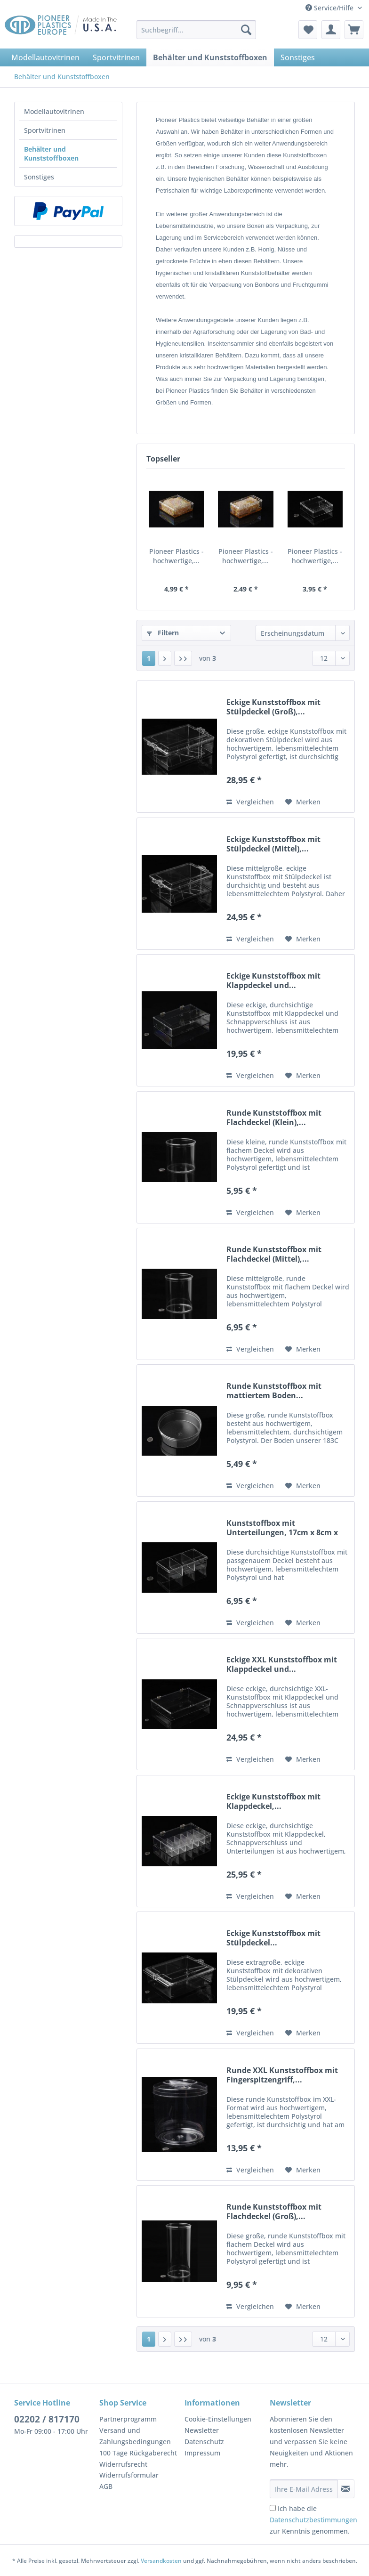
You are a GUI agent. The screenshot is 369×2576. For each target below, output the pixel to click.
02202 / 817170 (47, 2419)
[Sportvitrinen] (116, 57)
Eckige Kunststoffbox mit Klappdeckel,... (273, 1801)
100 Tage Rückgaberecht (138, 2452)
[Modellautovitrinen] (45, 57)
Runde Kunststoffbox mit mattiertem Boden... (273, 1390)
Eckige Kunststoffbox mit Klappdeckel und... (273, 980)
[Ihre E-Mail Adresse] (304, 2488)
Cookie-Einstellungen (217, 2418)
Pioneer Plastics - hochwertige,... (176, 556)
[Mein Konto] (330, 29)
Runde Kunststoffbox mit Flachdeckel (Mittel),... (273, 1254)
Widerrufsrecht (123, 2464)
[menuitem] (196, 34)
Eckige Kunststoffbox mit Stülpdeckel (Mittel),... (273, 843)
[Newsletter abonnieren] (345, 2488)
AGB (105, 2486)
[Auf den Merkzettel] (303, 802)
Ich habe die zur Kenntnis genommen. (313, 2519)
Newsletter (201, 2430)
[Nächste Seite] (164, 658)
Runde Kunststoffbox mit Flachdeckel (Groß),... (273, 2211)
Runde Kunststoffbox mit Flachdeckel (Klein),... (273, 1117)
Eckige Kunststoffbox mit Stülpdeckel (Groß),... (273, 706)
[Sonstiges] (297, 57)
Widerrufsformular (129, 2475)
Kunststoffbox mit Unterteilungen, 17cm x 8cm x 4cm (282, 1527)
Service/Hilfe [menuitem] (330, 7)
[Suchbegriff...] (196, 29)
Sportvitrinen (44, 130)
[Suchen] (246, 29)
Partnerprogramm (128, 2418)
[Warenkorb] (354, 29)
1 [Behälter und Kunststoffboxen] (149, 658)
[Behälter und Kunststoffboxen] (210, 57)
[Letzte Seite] (183, 658)
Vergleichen (250, 801)
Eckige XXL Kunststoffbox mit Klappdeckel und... (281, 1664)
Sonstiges (39, 176)
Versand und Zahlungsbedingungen (135, 2436)
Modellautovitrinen (54, 111)
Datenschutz (204, 2441)
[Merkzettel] (307, 29)
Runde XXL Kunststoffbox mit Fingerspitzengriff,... (282, 2075)
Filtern (163, 632)
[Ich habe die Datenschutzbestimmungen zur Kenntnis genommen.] (273, 2508)
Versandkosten (161, 2561)
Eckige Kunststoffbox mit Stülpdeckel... (273, 1937)
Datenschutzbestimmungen (313, 2519)
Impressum (202, 2452)
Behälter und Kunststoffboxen (51, 153)
